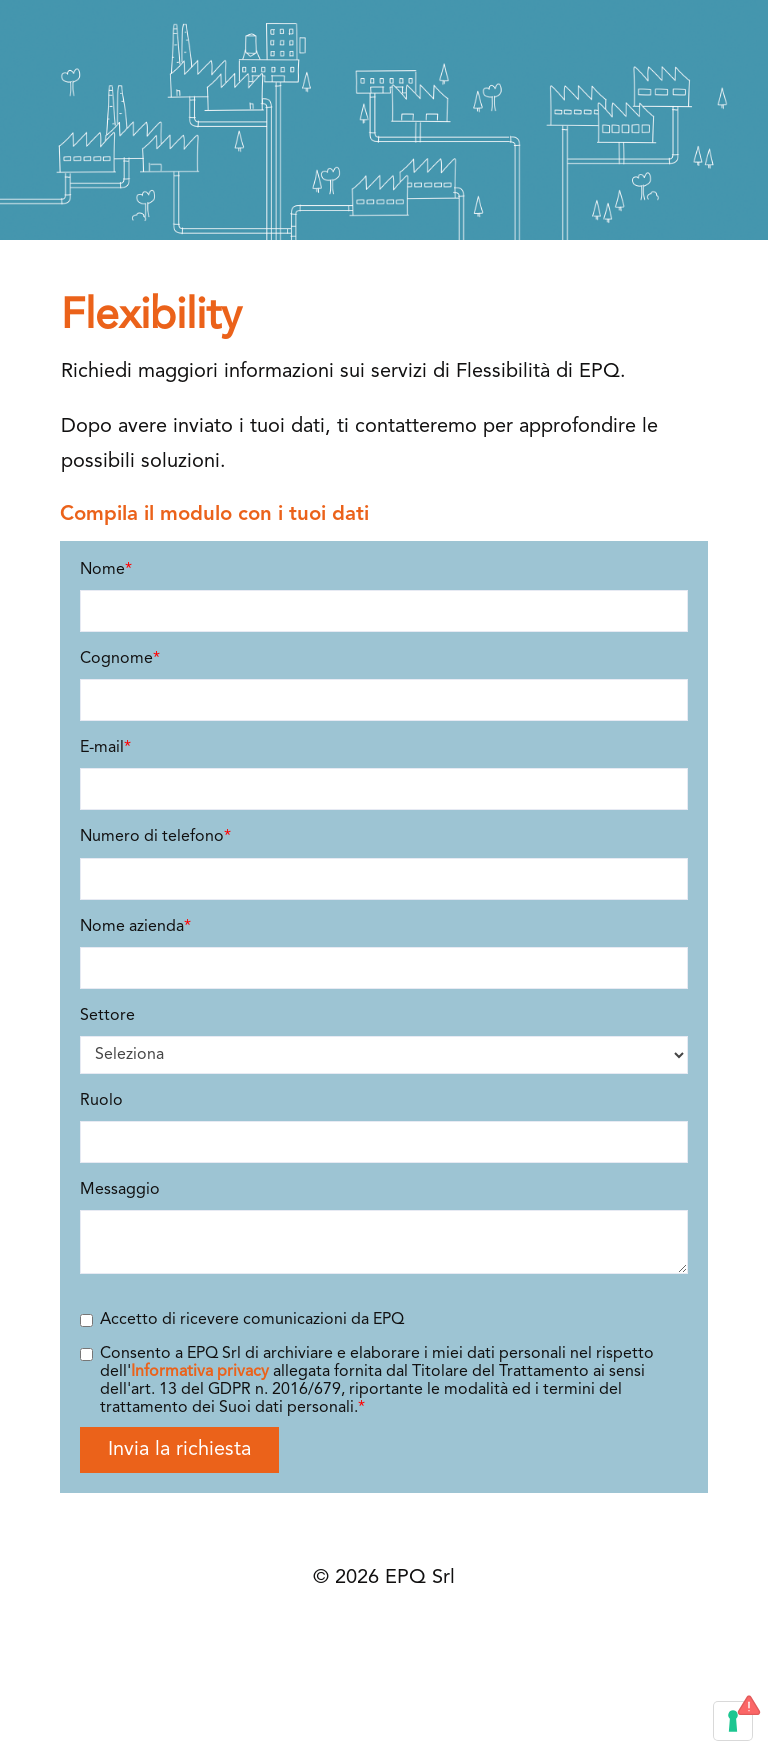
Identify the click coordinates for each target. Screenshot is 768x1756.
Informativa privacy (200, 1372)
